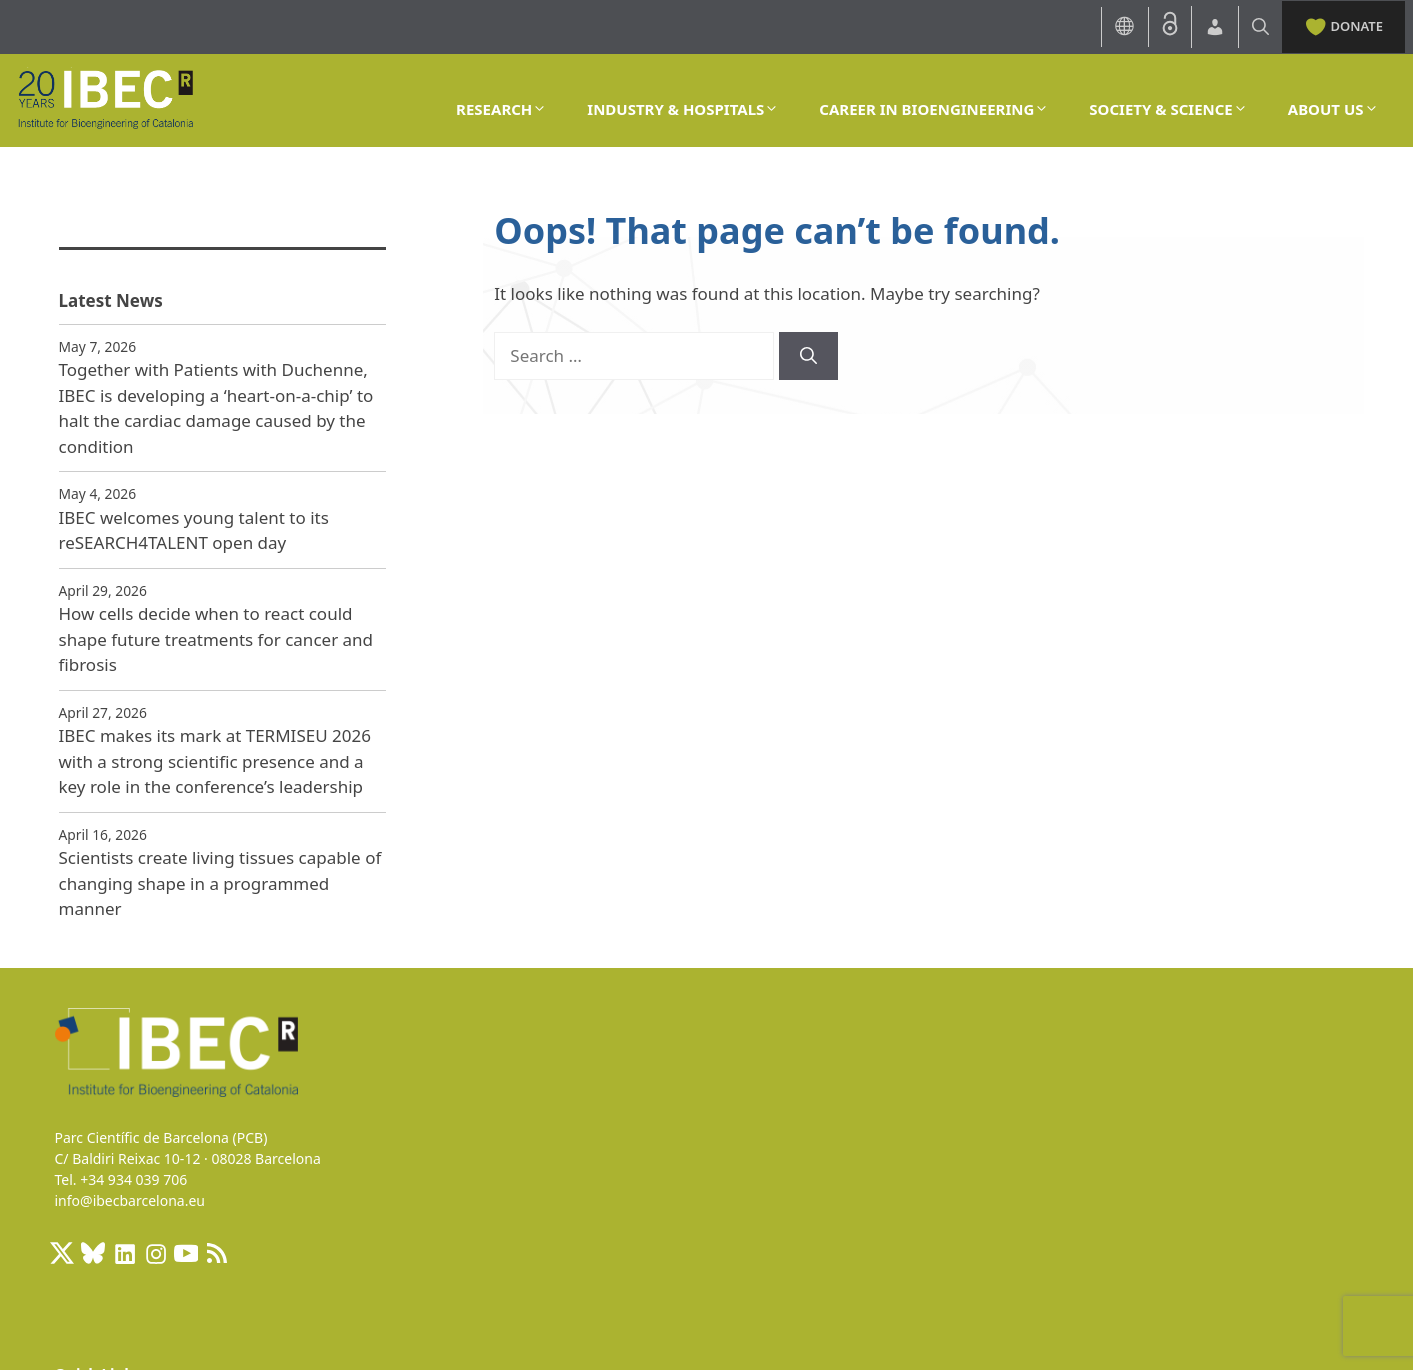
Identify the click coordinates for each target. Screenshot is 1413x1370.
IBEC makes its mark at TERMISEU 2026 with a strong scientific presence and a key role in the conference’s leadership (215, 761)
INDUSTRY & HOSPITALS (683, 109)
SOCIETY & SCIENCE (1168, 109)
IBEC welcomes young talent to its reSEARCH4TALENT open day (194, 530)
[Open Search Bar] (1260, 26)
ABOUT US (1333, 109)
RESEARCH (501, 109)
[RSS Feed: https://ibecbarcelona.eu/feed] (217, 1253)
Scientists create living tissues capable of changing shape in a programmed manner (220, 883)
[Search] (808, 356)
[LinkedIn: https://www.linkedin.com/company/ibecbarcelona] (124, 1253)
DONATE (1343, 25)
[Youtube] (186, 1253)
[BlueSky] (93, 1253)
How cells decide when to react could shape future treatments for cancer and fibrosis (216, 639)
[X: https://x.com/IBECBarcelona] (62, 1253)
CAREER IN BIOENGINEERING (934, 109)
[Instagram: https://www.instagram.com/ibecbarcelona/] (155, 1253)
